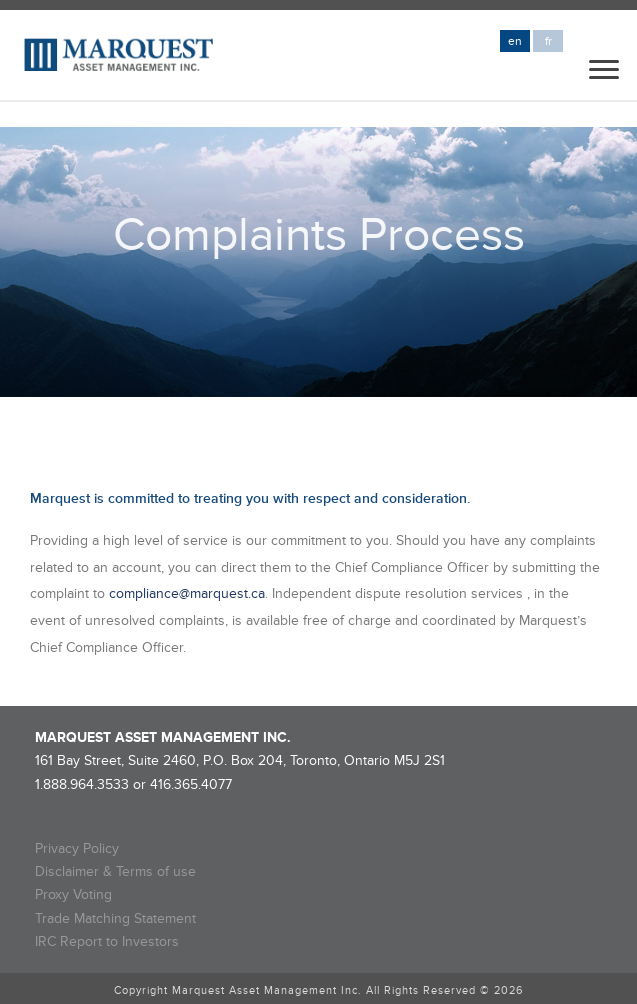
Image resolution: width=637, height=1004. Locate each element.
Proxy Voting (73, 894)
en (515, 41)
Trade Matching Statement (115, 918)
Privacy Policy (77, 848)
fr (548, 41)
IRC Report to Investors (107, 941)
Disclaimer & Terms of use (115, 871)
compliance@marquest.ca (187, 593)
